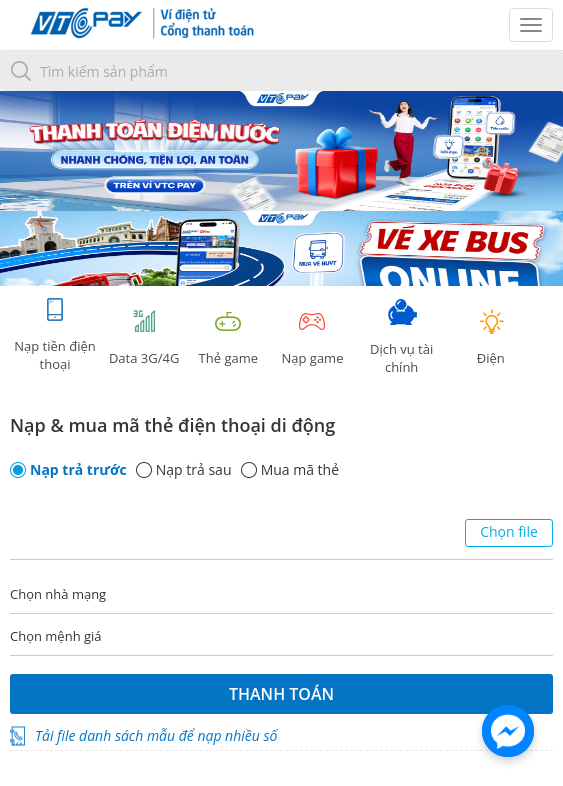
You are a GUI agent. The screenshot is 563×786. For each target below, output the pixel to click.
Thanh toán (281, 694)
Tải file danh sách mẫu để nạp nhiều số (156, 735)
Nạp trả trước (78, 470)
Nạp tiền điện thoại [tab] (54, 334)
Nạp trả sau (194, 470)
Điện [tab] (491, 337)
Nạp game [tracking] (312, 337)
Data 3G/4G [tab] (144, 337)
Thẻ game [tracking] (228, 337)
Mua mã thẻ (300, 470)
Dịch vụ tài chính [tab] (402, 337)
